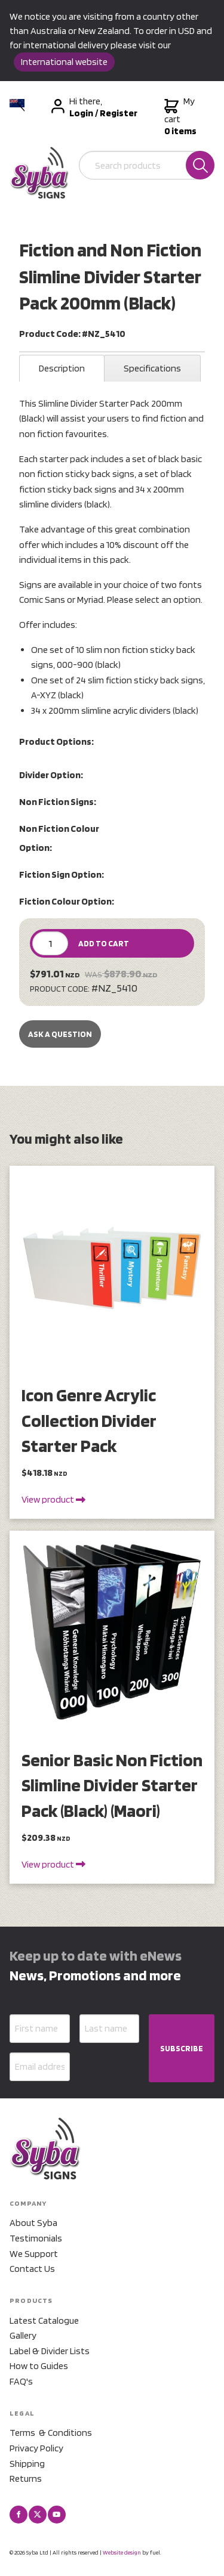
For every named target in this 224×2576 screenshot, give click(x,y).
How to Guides (39, 2365)
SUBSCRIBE (181, 2048)
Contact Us (32, 2268)
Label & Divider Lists (50, 2351)
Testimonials (36, 2238)
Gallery (23, 2335)
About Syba (33, 2222)
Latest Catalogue (44, 2320)
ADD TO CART (103, 943)
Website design (122, 2552)
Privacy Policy (36, 2448)
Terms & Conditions (51, 2432)
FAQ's (21, 2381)
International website (64, 61)
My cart (180, 116)
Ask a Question (60, 1034)
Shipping (27, 2463)
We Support (34, 2253)
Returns (26, 2478)
